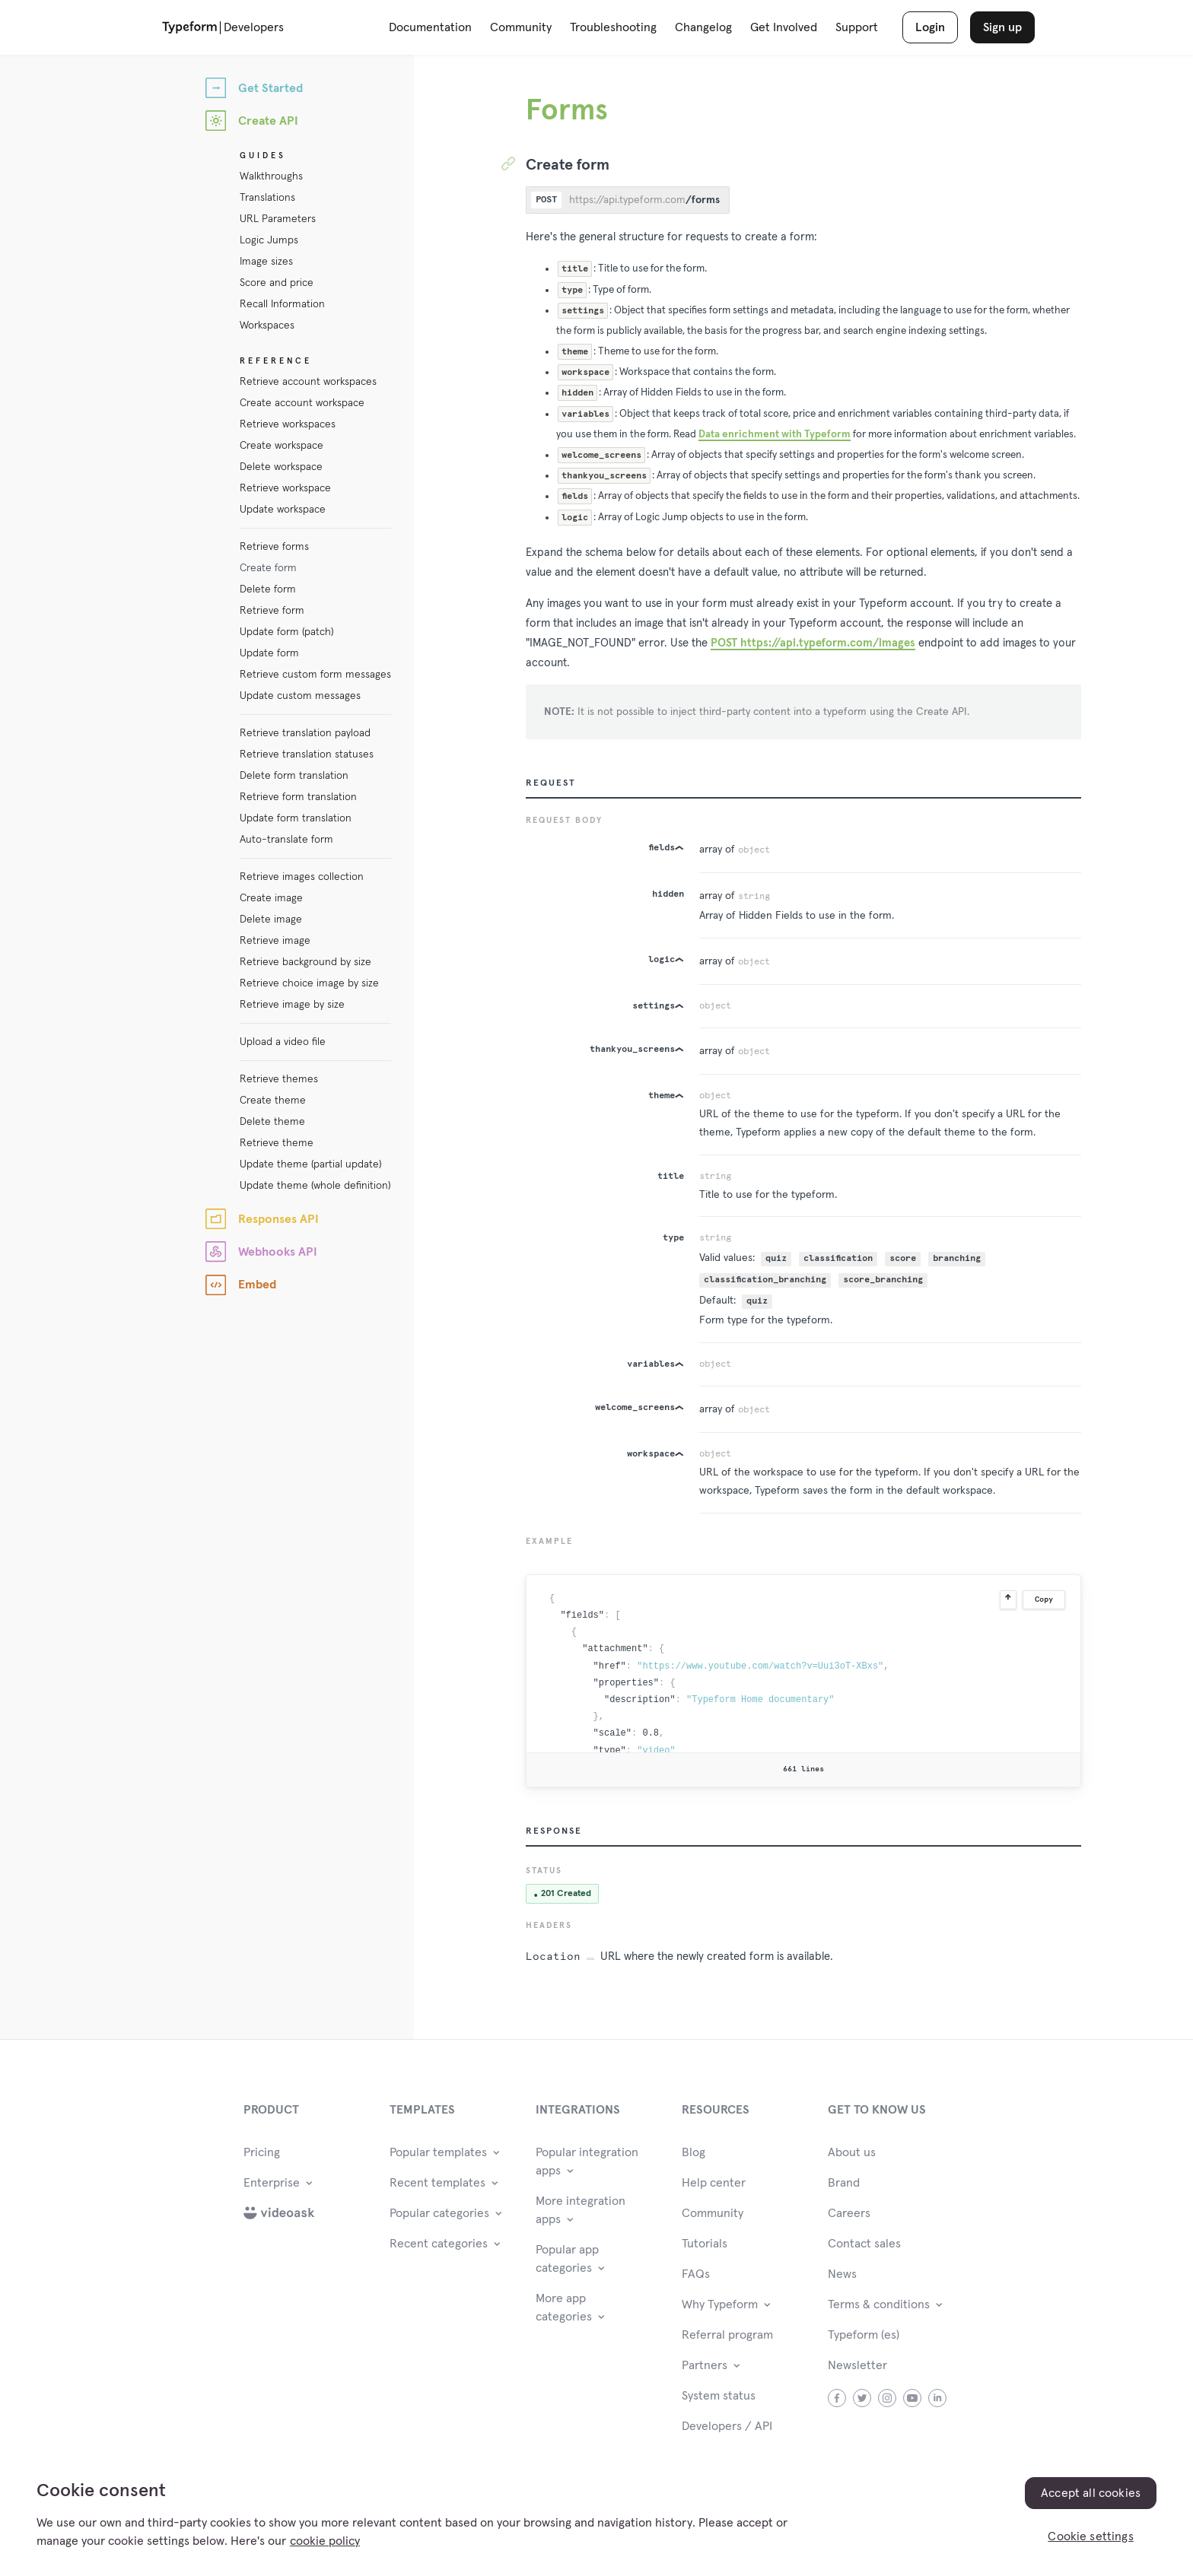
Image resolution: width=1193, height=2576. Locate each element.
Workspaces (267, 325)
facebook (837, 2398)
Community (521, 27)
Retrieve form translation (298, 797)
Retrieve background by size (305, 962)
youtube (912, 2398)
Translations (267, 197)
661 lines (803, 1769)
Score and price (276, 283)
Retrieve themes (279, 1079)
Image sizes (266, 261)
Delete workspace (281, 467)
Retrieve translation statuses (307, 754)
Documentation (430, 27)
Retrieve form (272, 610)
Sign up (1002, 27)
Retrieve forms (274, 547)
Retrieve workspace (285, 488)
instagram (887, 2398)
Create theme (273, 1100)
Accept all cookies (1091, 2493)
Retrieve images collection (302, 877)
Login (930, 27)
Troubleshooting (613, 27)
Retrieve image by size (292, 1004)
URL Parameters (278, 219)
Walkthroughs (271, 176)
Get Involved (783, 27)
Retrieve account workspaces (308, 381)
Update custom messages (300, 696)
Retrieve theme (276, 1143)
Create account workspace (302, 403)
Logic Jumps (269, 240)
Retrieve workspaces (288, 424)
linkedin (937, 2398)
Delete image (271, 919)
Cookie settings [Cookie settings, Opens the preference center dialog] (1090, 2536)
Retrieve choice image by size (309, 983)
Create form (268, 568)
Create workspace (281, 445)
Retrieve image (275, 940)
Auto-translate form (286, 839)
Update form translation (296, 818)
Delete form (268, 589)
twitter (862, 2398)
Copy (1044, 1599)
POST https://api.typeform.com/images (813, 643)
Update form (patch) (286, 632)
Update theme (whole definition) (315, 1185)
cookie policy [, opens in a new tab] (325, 2541)
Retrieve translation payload (305, 733)
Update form (269, 653)
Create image (271, 898)
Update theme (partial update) (310, 1164)
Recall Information (282, 304)
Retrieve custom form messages (315, 674)
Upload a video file (283, 1042)
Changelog (703, 27)
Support (856, 27)
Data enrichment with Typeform (774, 434)
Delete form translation (294, 775)
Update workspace (283, 509)
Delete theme (272, 1121)
